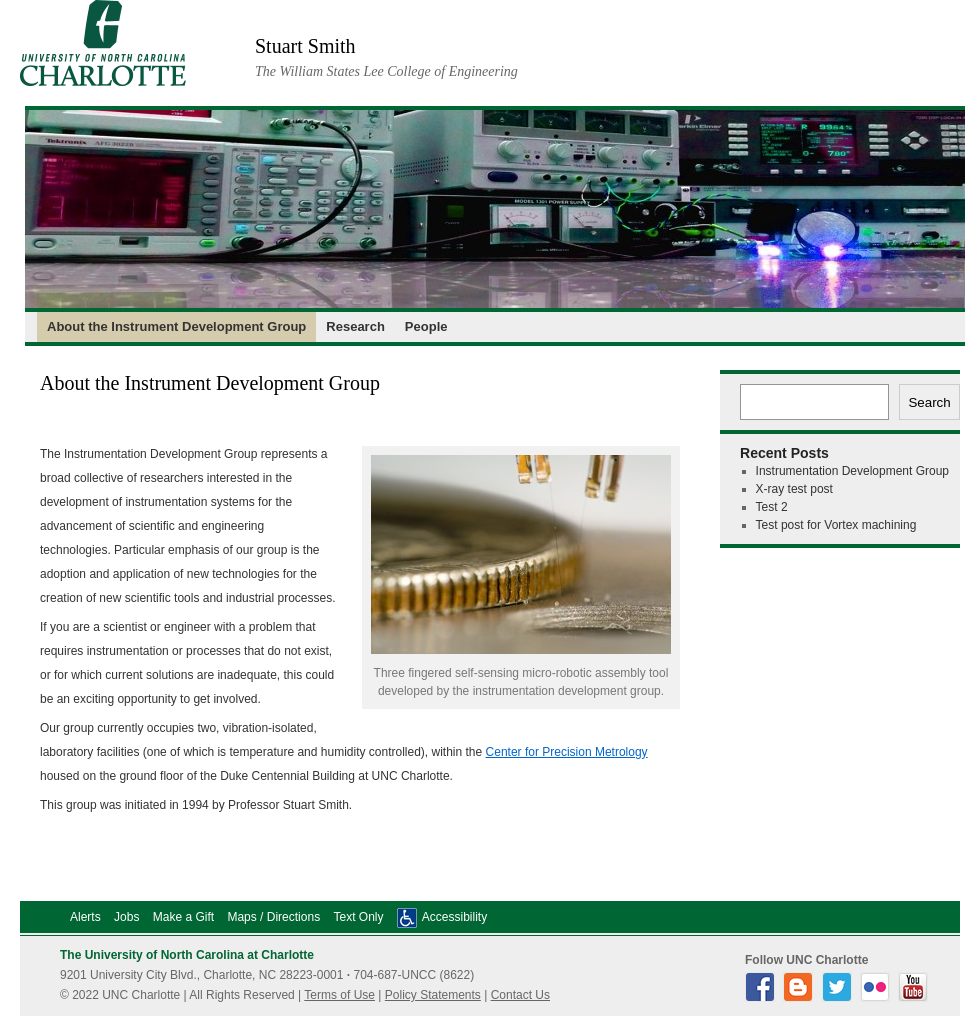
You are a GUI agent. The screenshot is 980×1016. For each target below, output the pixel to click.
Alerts (85, 917)
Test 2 (772, 507)
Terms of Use (339, 995)
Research (355, 326)
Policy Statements (433, 995)
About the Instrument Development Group (176, 326)
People (426, 326)
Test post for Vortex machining (836, 525)
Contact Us (520, 995)
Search (929, 402)
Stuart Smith (305, 46)
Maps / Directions (273, 917)
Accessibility (454, 917)
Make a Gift (183, 917)
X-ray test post (794, 489)
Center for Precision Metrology (567, 752)
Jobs (126, 917)
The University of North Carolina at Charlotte (187, 955)
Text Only (358, 917)
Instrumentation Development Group (852, 471)
